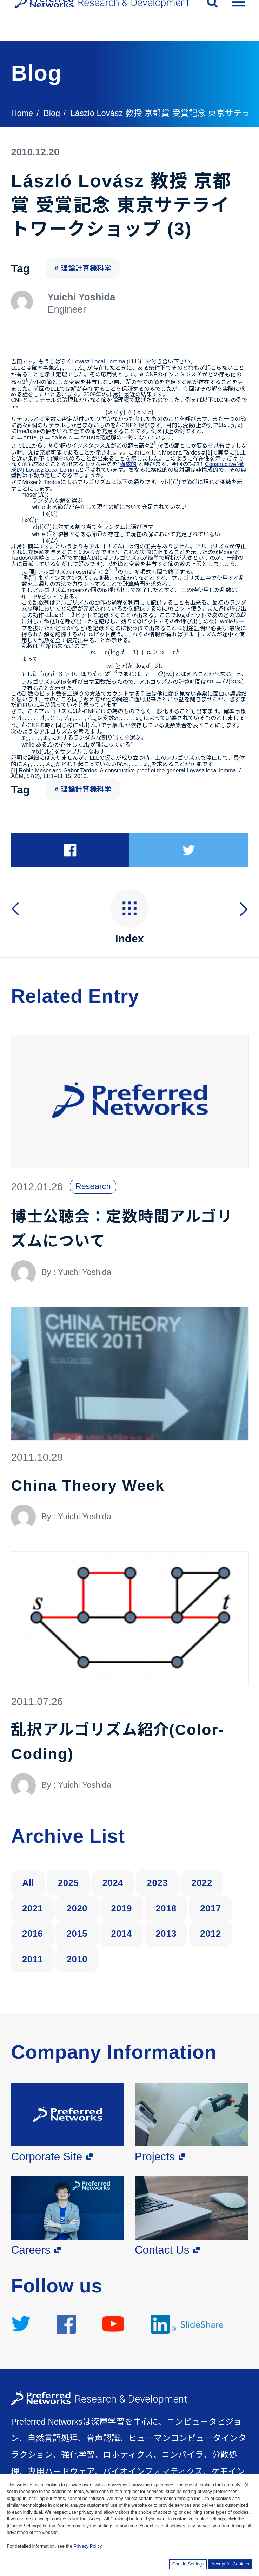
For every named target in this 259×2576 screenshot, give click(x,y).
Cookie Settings (188, 2564)
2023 (157, 1881)
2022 (201, 1881)
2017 (210, 1906)
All (28, 1881)
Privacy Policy (88, 2546)
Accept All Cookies (230, 2564)
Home (22, 113)
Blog (52, 113)
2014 (121, 1932)
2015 (77, 1932)
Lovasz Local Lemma (98, 361)
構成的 (128, 464)
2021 (32, 1906)
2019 (121, 1906)
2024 (113, 1881)
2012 (210, 1932)
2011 (32, 1958)
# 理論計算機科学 (82, 268)
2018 (166, 1906)
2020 (77, 1906)
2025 (68, 1881)
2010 (77, 1958)
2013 (166, 1932)
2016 (32, 1932)
